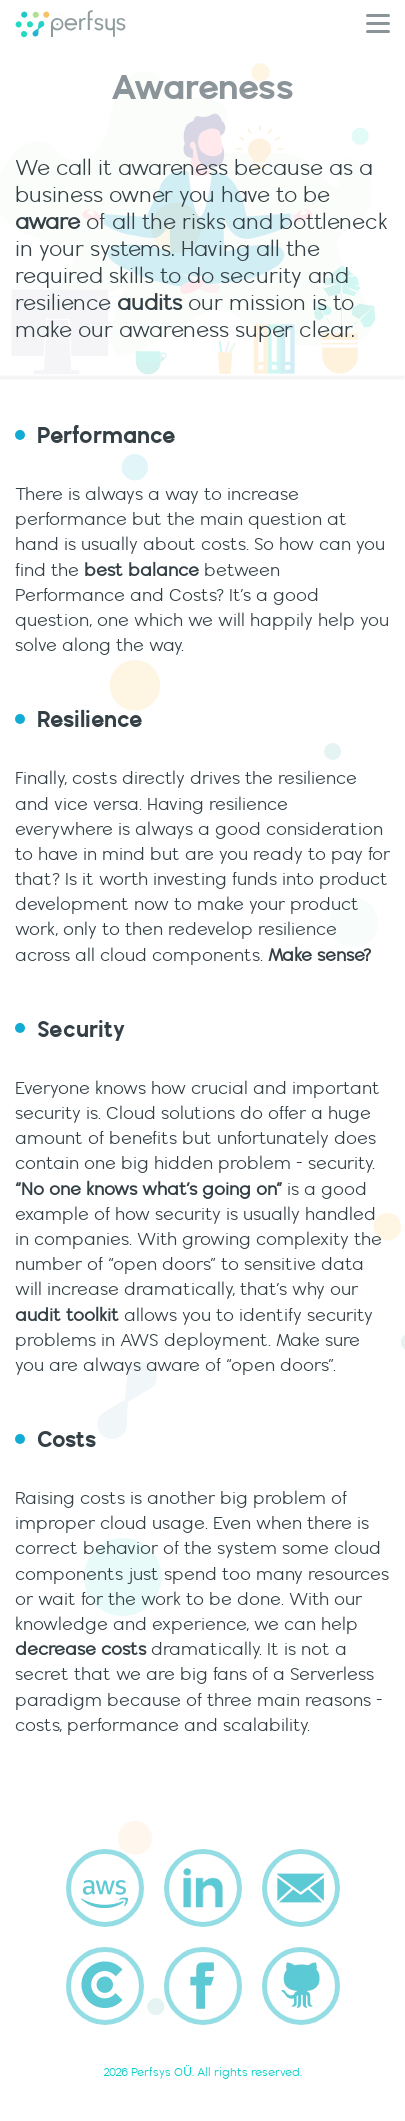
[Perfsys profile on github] (301, 1986)
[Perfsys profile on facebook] (203, 1986)
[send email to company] (301, 1888)
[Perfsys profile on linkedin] (203, 1888)
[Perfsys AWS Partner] (105, 1888)
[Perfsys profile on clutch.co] (105, 1986)
